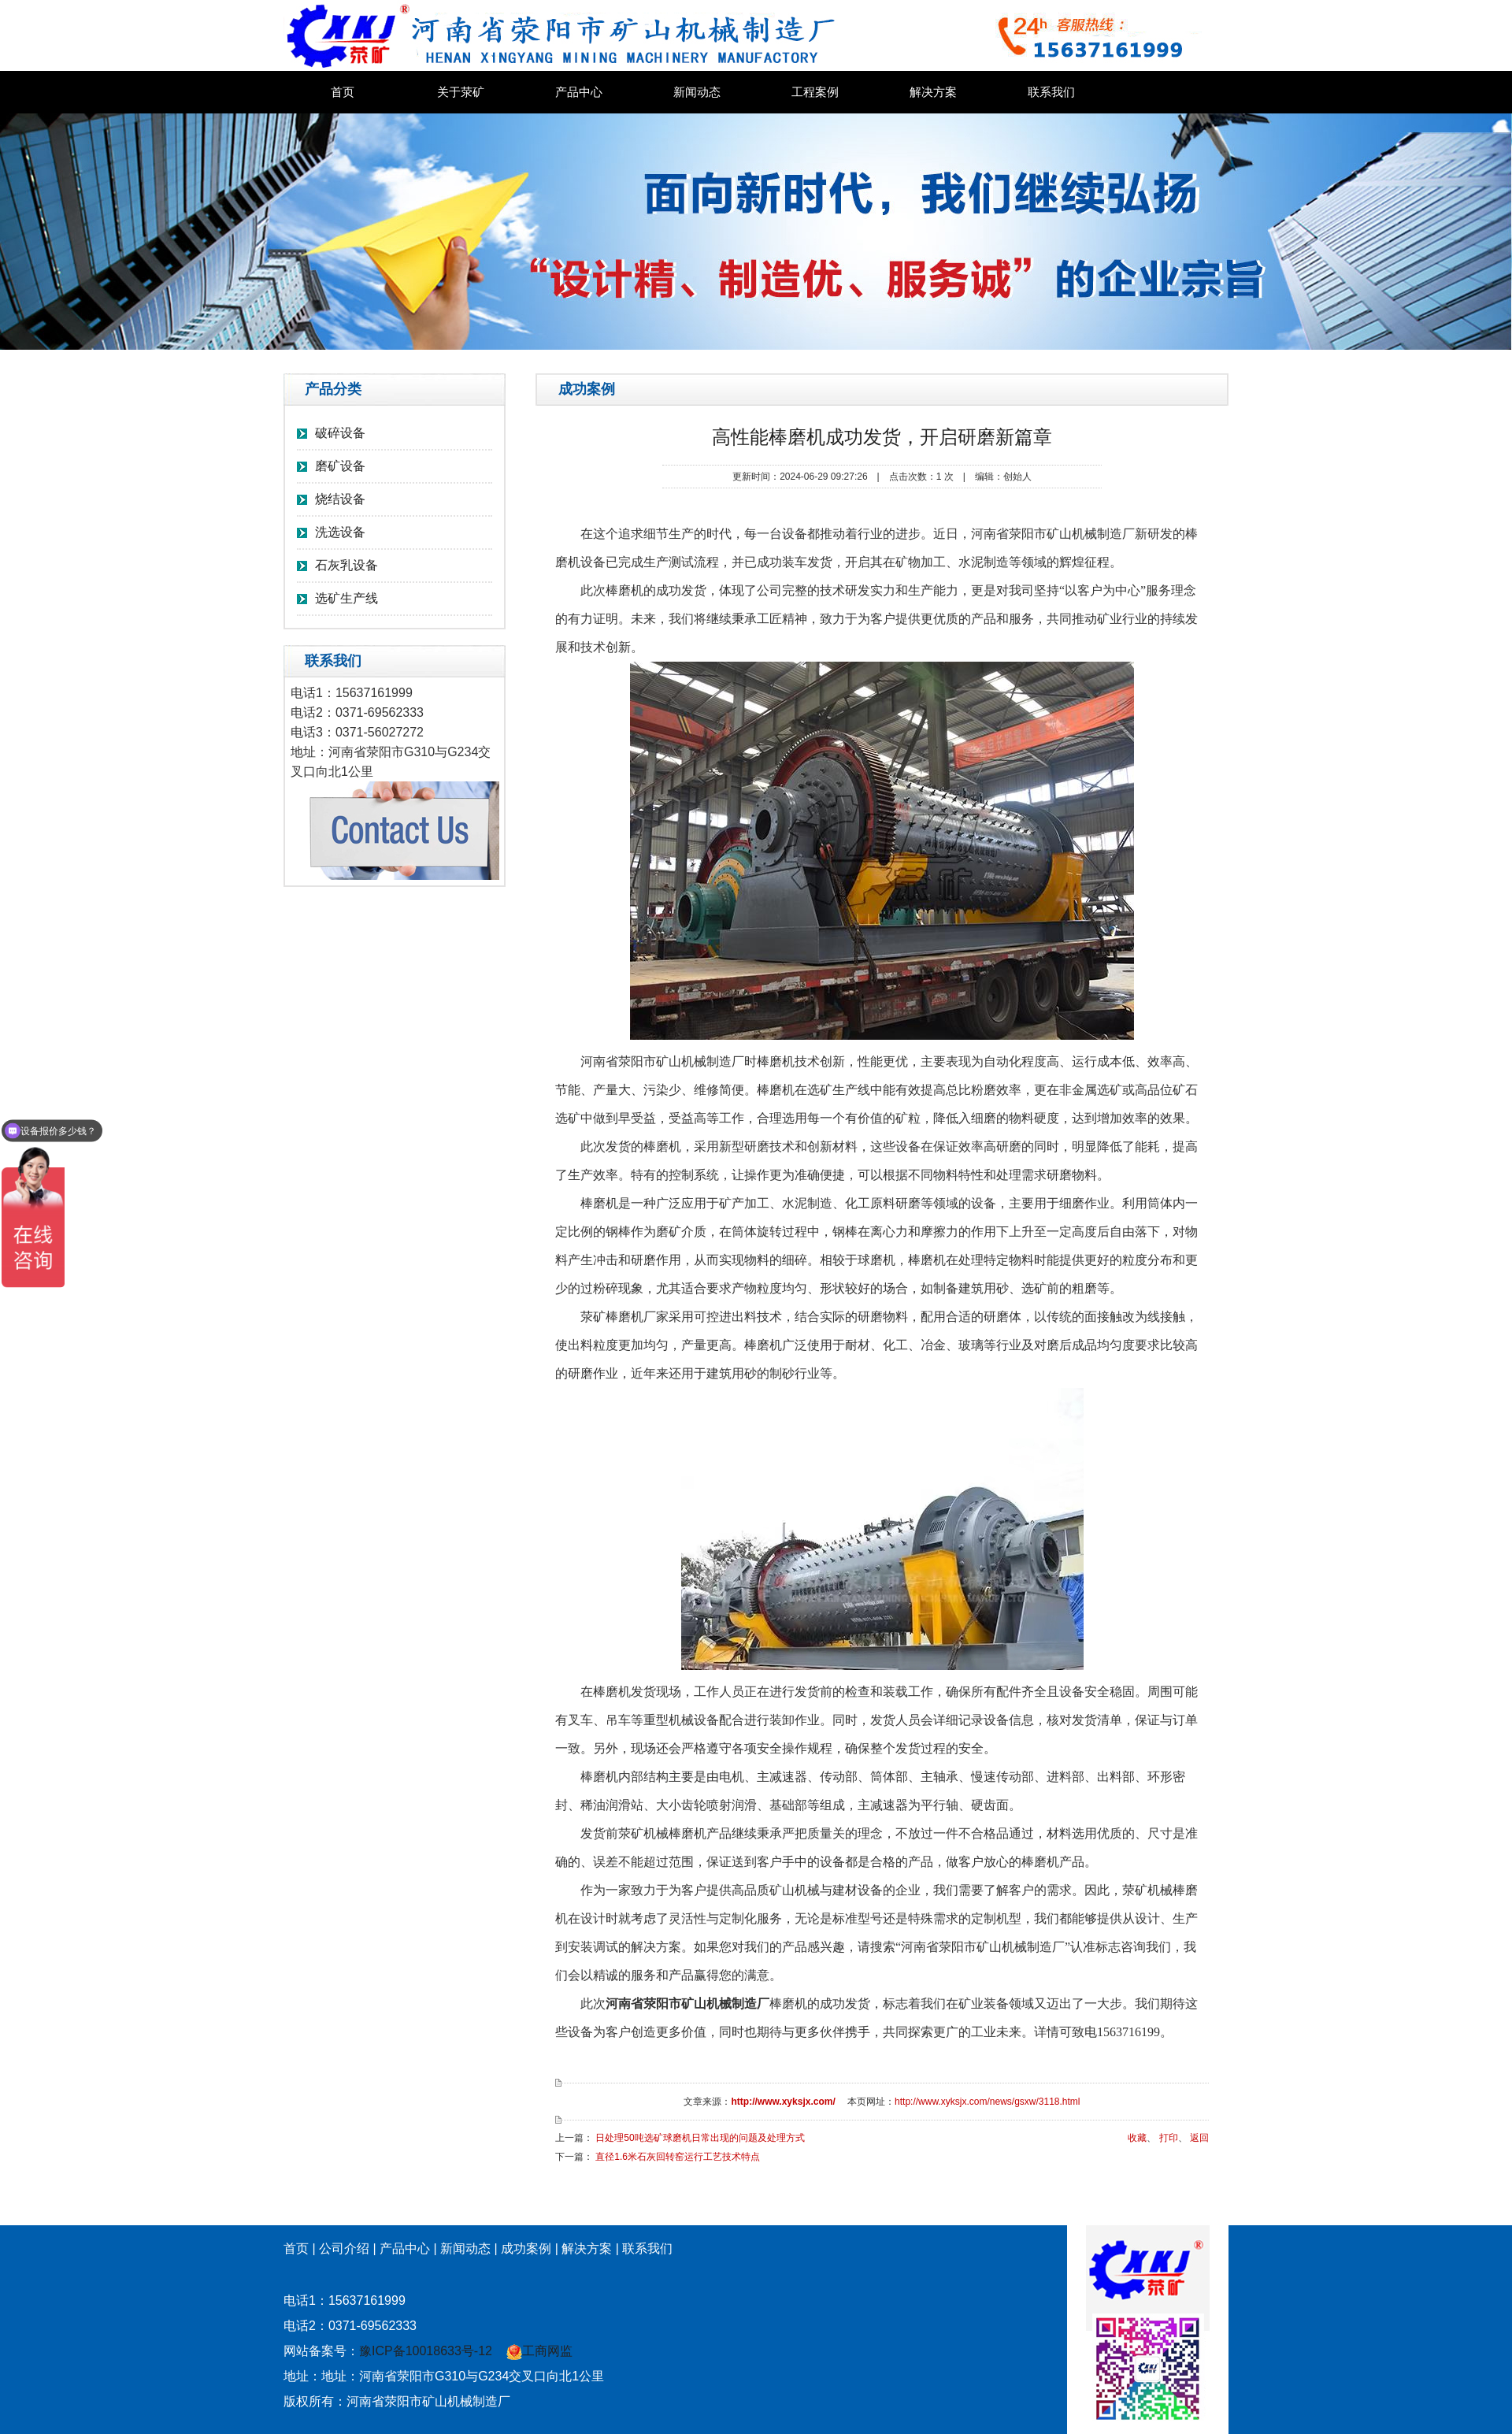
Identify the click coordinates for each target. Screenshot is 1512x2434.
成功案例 (526, 2248)
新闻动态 (697, 92)
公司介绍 (344, 2248)
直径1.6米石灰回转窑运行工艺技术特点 (677, 2156)
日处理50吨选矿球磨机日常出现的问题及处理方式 (699, 2137)
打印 (1168, 2137)
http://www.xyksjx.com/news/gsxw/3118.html (987, 2101)
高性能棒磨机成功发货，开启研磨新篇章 (882, 436)
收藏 (1137, 2137)
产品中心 (578, 92)
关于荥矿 (460, 92)
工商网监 (539, 2351)
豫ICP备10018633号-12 (425, 2351)
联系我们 (1051, 92)
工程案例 (815, 92)
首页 (342, 92)
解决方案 (933, 92)
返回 (1199, 2137)
